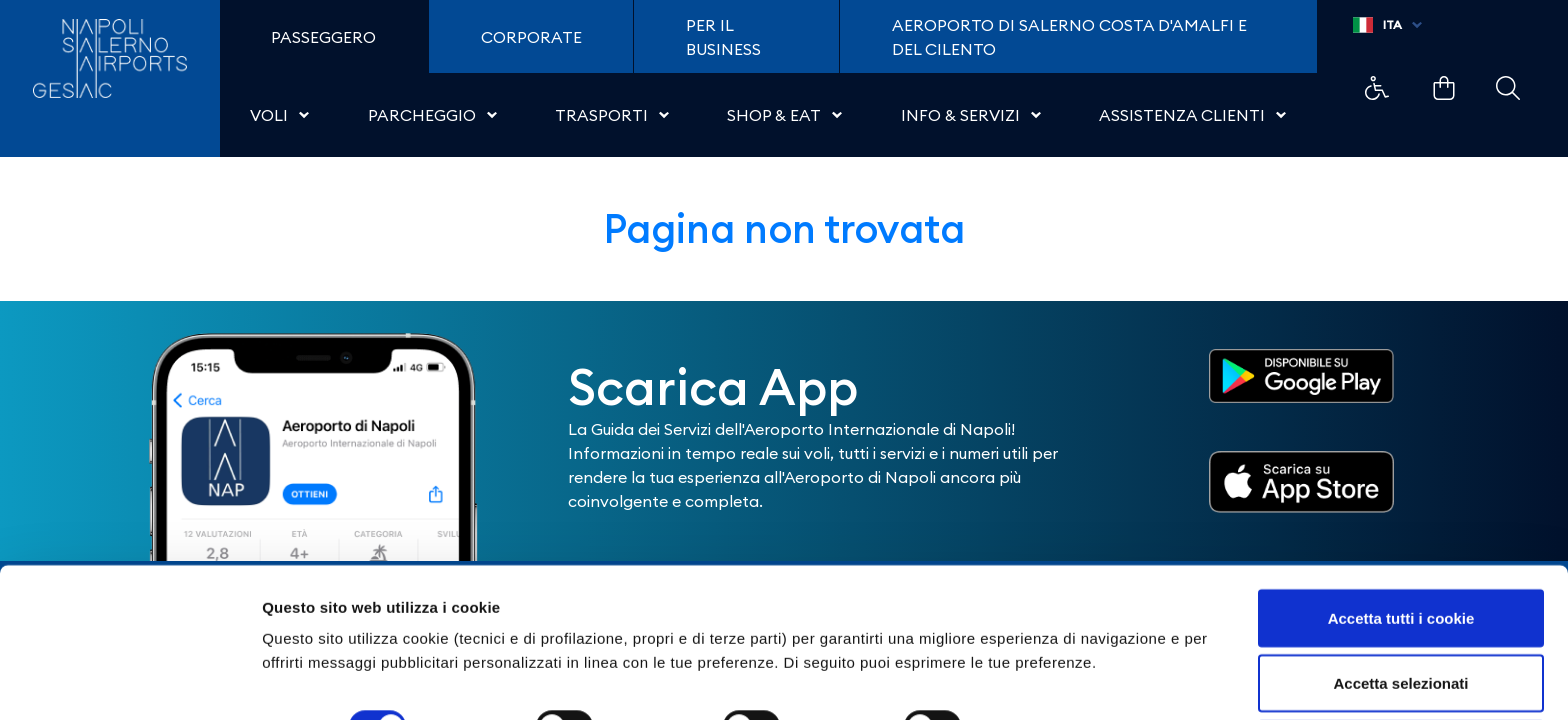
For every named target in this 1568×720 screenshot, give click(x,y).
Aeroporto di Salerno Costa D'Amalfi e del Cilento (1069, 37)
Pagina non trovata (784, 228)
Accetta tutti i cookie (1401, 535)
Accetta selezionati (1400, 601)
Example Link (1377, 88)
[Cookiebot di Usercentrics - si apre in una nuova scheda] (129, 681)
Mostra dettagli (1052, 644)
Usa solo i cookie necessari (1401, 666)
